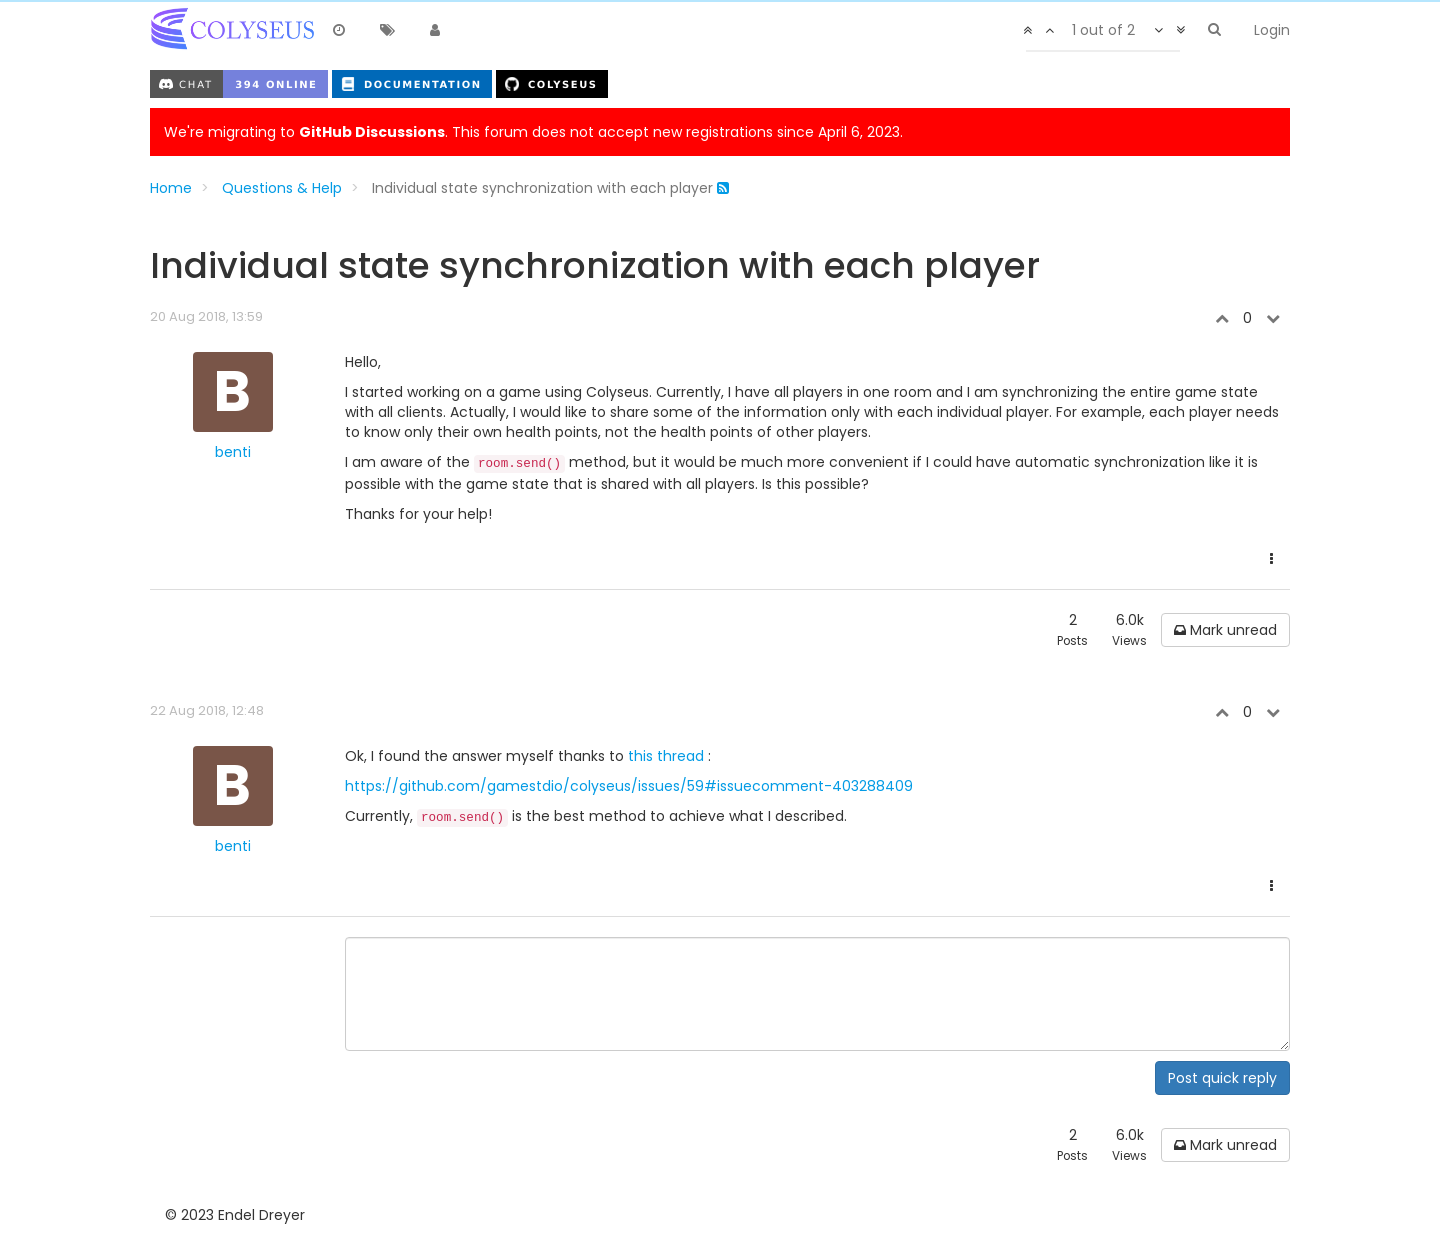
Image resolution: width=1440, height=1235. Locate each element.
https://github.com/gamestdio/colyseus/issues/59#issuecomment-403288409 (629, 786)
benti (233, 452)
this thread (668, 756)
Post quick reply (1222, 1078)
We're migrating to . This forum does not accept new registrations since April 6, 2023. (533, 132)
